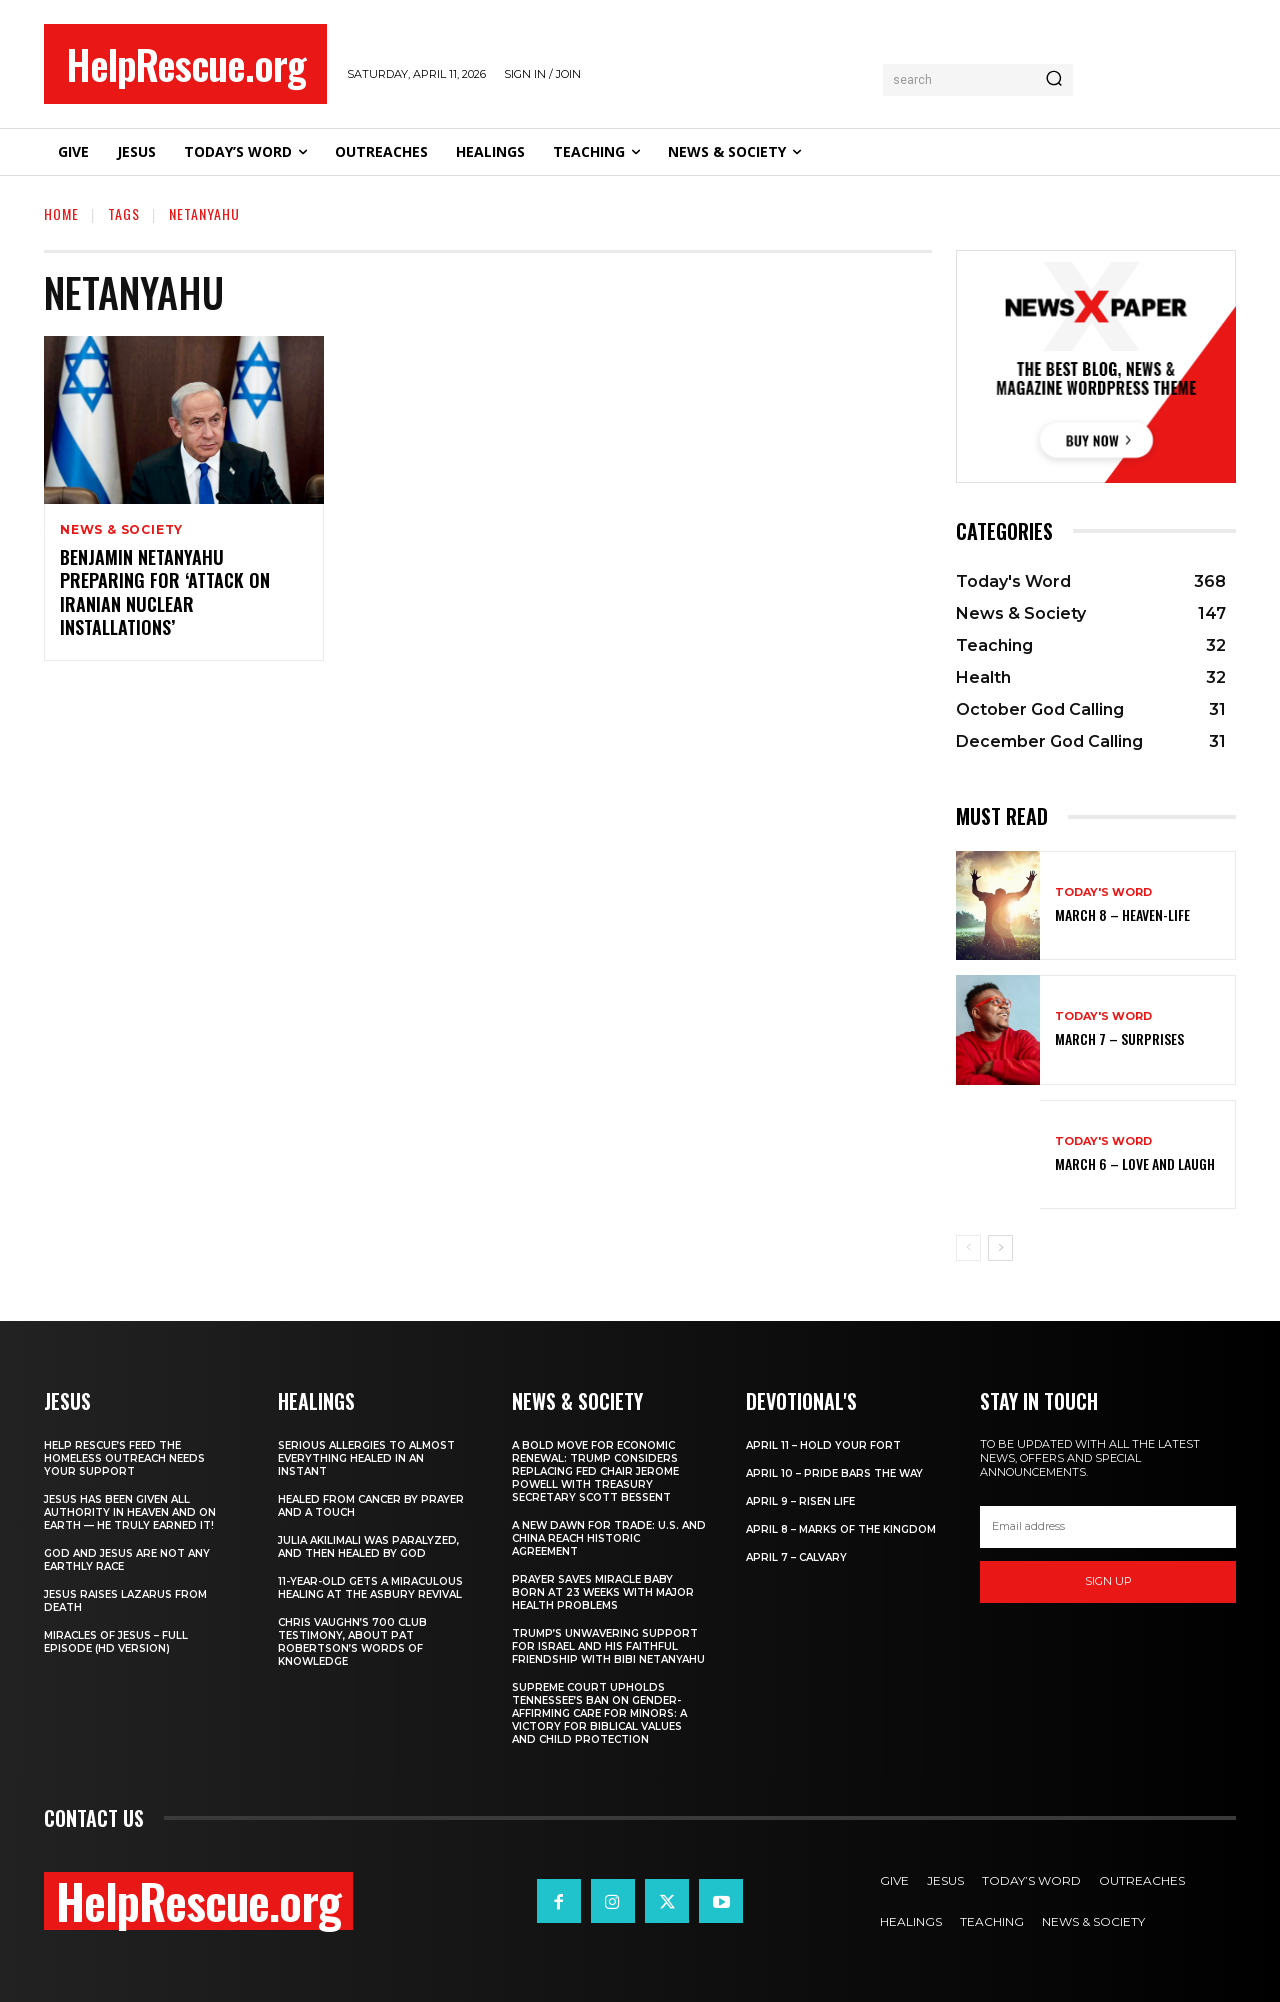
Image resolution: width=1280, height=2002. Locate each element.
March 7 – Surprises (1119, 1038)
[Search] (1054, 80)
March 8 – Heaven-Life (1122, 914)
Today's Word (1103, 892)
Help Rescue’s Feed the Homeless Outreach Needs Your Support (124, 1458)
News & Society (121, 530)
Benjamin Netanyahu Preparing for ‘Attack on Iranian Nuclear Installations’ (165, 592)
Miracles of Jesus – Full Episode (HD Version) (116, 1642)
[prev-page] (968, 1248)
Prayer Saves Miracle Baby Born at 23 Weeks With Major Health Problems (603, 1592)
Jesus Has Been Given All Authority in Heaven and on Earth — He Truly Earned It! (130, 1512)
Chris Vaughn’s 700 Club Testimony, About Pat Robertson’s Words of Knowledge (352, 1642)
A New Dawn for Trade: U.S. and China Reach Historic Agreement (609, 1538)
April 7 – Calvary (796, 1557)
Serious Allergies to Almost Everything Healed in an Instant (366, 1458)
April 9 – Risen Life (800, 1501)
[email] (1108, 1527)
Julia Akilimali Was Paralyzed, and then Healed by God (368, 1547)
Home (61, 213)
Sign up (1108, 1581)
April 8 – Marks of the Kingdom (841, 1529)
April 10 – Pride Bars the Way (834, 1473)
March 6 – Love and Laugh (1135, 1163)
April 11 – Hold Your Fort (823, 1445)
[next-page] (1000, 1248)
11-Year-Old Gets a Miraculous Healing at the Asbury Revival (370, 1588)
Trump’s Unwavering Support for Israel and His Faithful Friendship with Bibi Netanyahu (608, 1646)
